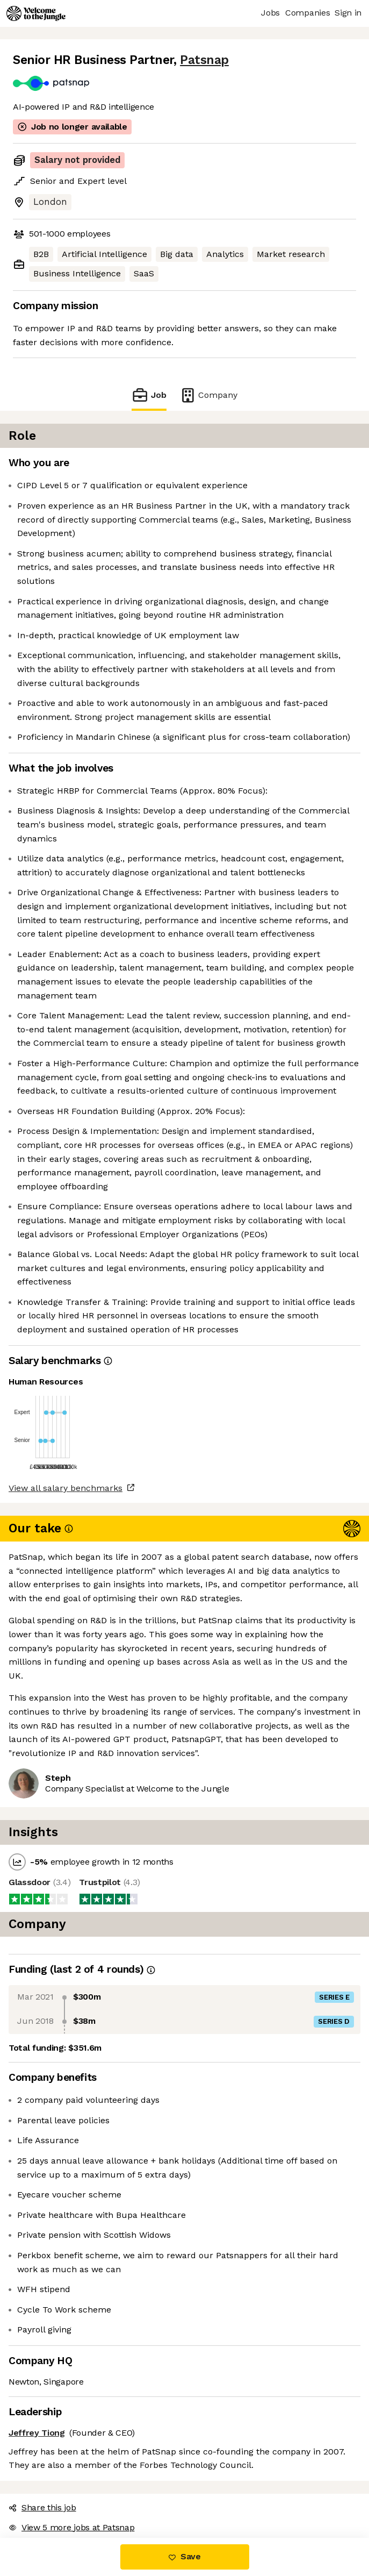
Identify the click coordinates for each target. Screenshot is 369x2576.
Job (149, 395)
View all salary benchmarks (65, 1488)
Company (208, 395)
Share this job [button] (42, 2507)
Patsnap (204, 60)
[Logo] (36, 13)
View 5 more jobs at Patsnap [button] (71, 2527)
